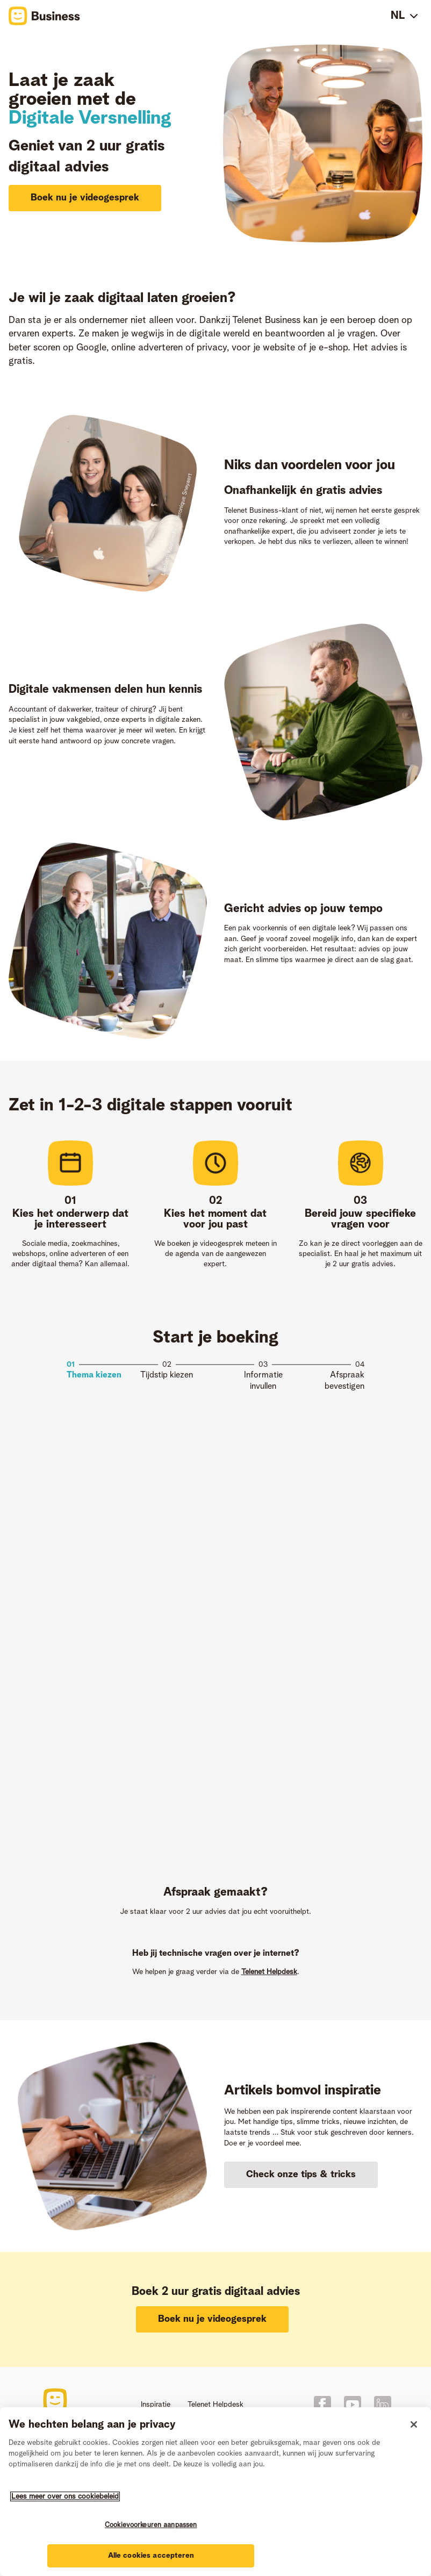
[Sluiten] (414, 2424)
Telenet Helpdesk (269, 1972)
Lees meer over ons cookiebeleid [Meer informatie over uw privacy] (65, 2496)
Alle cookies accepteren (151, 2555)
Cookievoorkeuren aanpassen (151, 2525)
